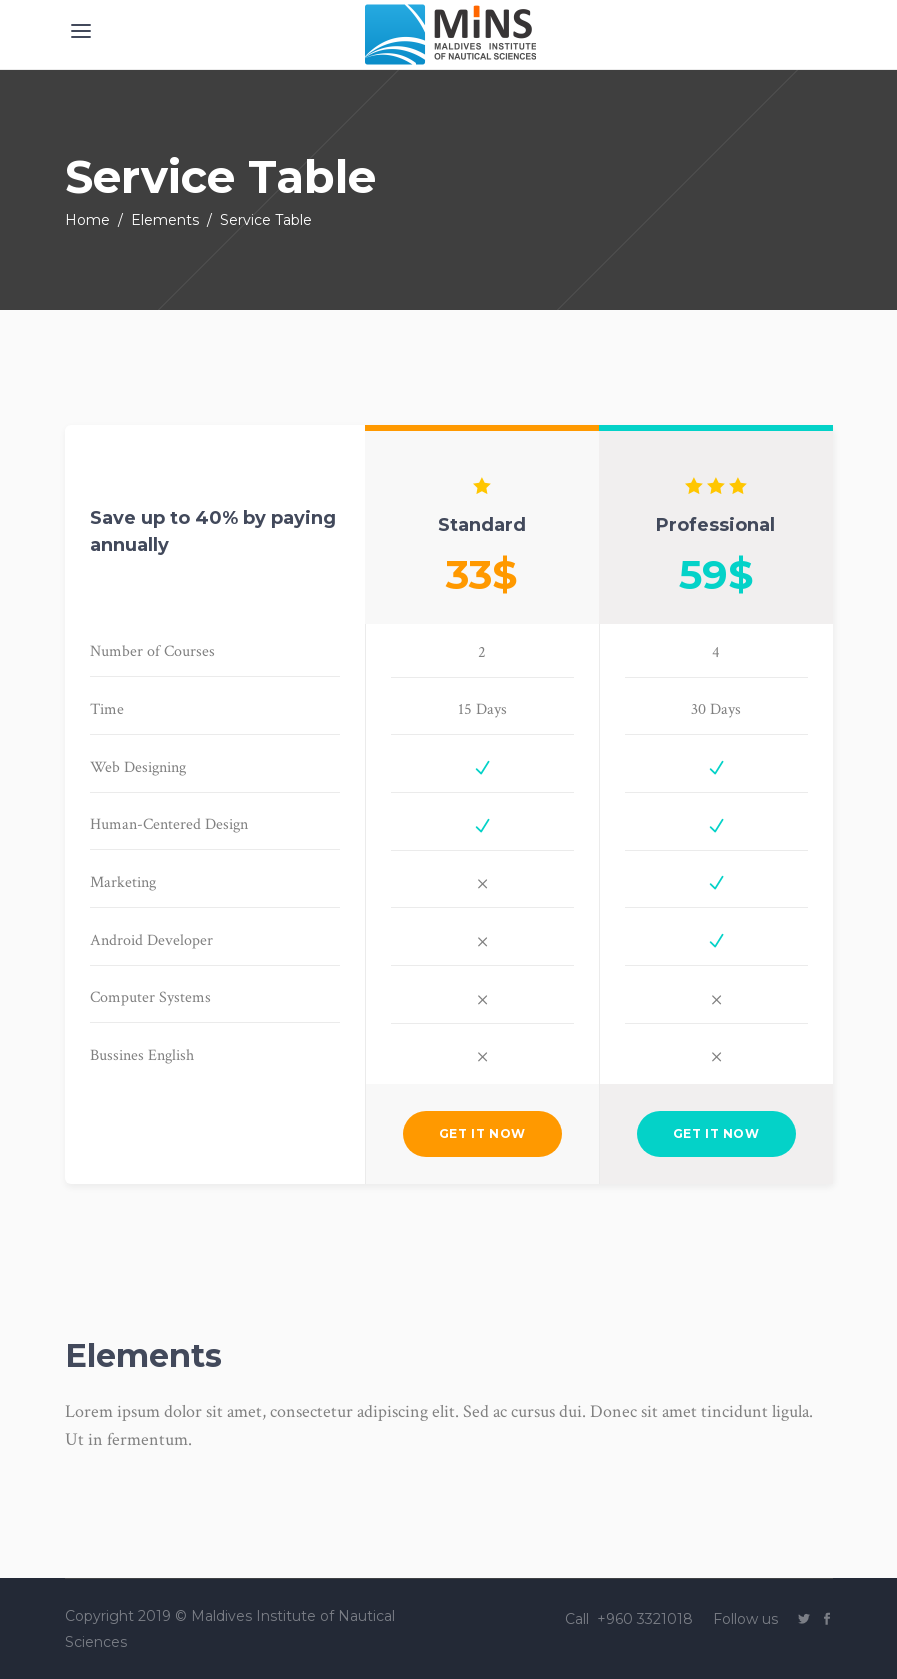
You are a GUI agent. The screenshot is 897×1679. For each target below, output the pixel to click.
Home (87, 220)
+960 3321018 (647, 1619)
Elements (165, 220)
